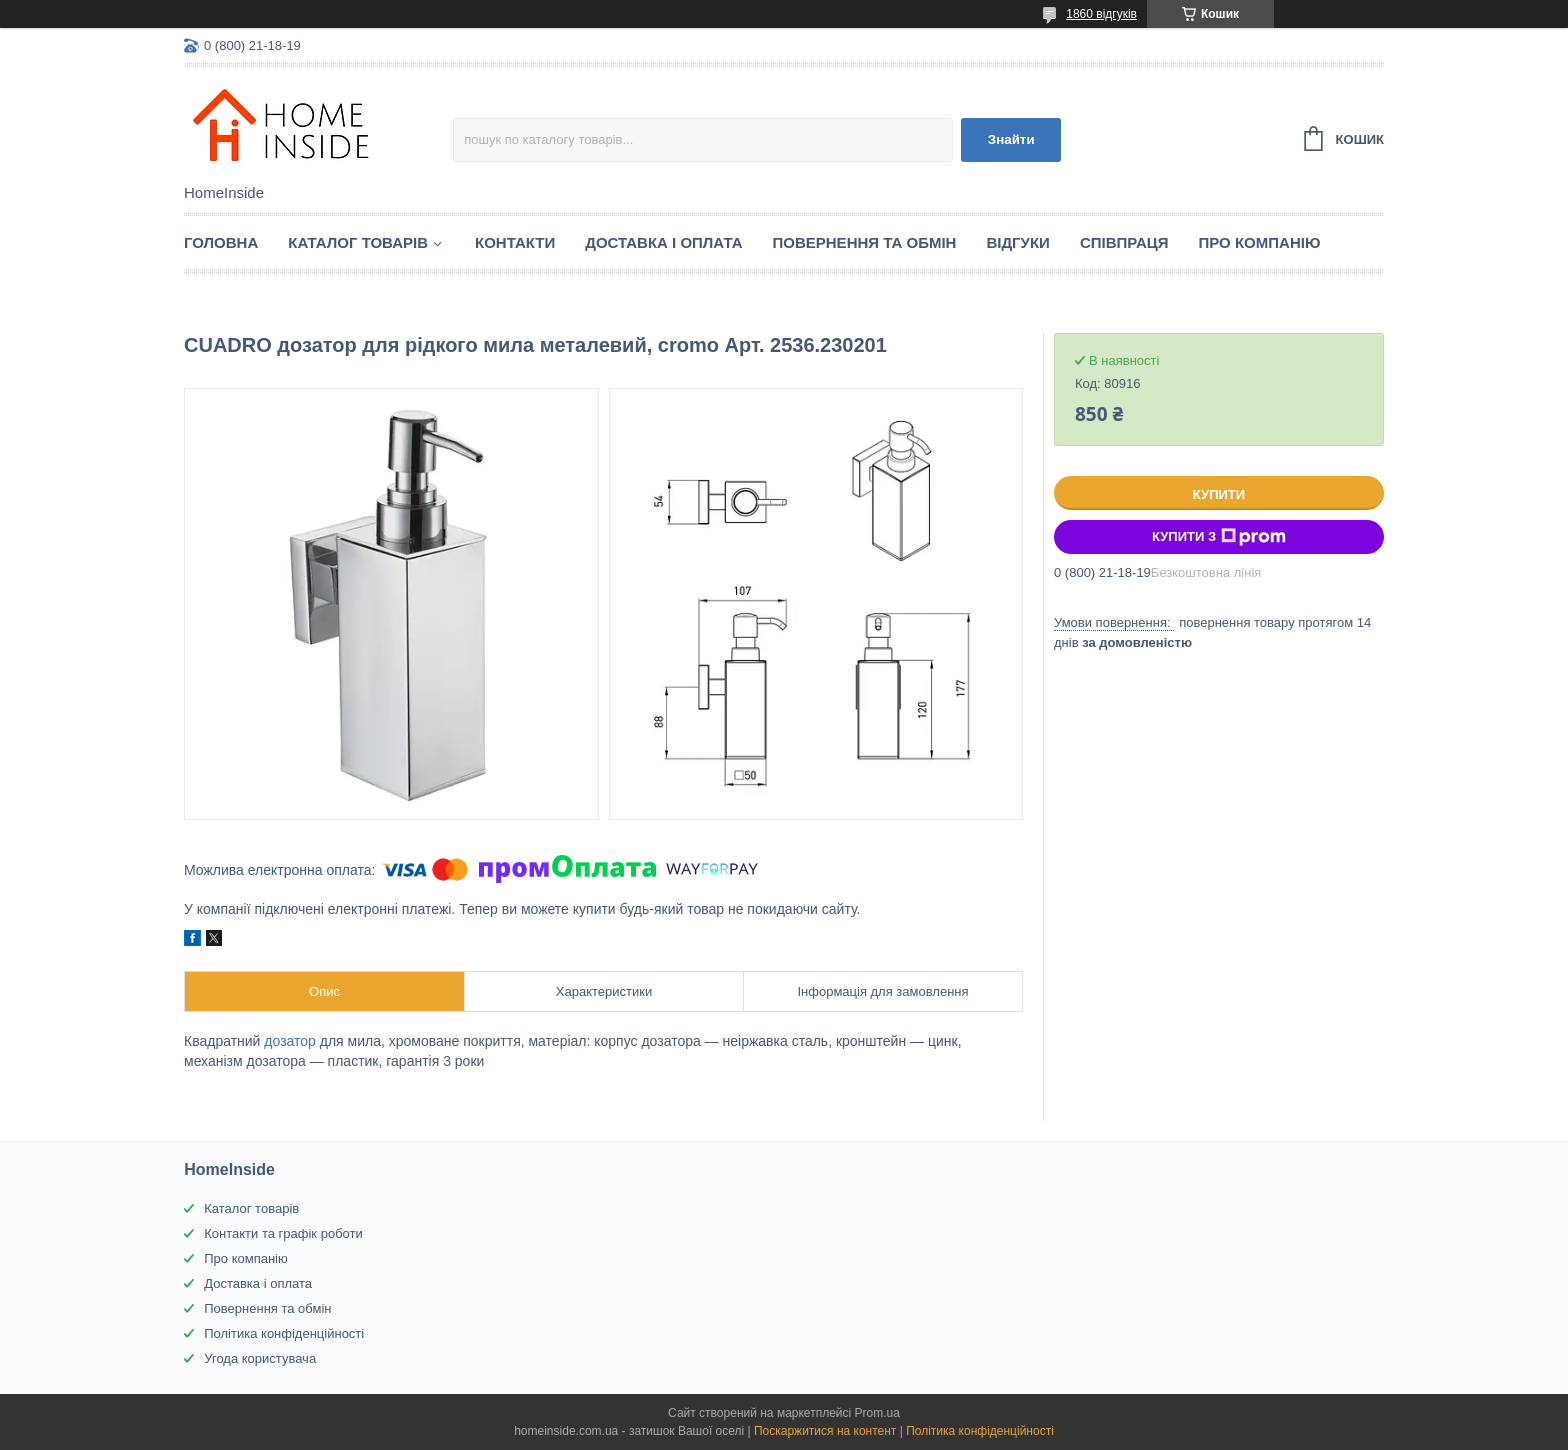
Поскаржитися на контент (825, 1431)
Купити (1219, 494)
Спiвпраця (1124, 242)
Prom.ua (877, 1413)
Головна (221, 242)
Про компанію (1260, 242)
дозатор (290, 1041)
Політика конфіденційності (284, 1333)
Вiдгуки (1017, 242)
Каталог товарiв (358, 242)
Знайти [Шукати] (1011, 139)
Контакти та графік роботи (283, 1233)
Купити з (1219, 537)
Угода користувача (260, 1358)
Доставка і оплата (663, 242)
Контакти (515, 242)
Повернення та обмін (865, 242)
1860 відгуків (1101, 14)
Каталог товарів (251, 1208)
